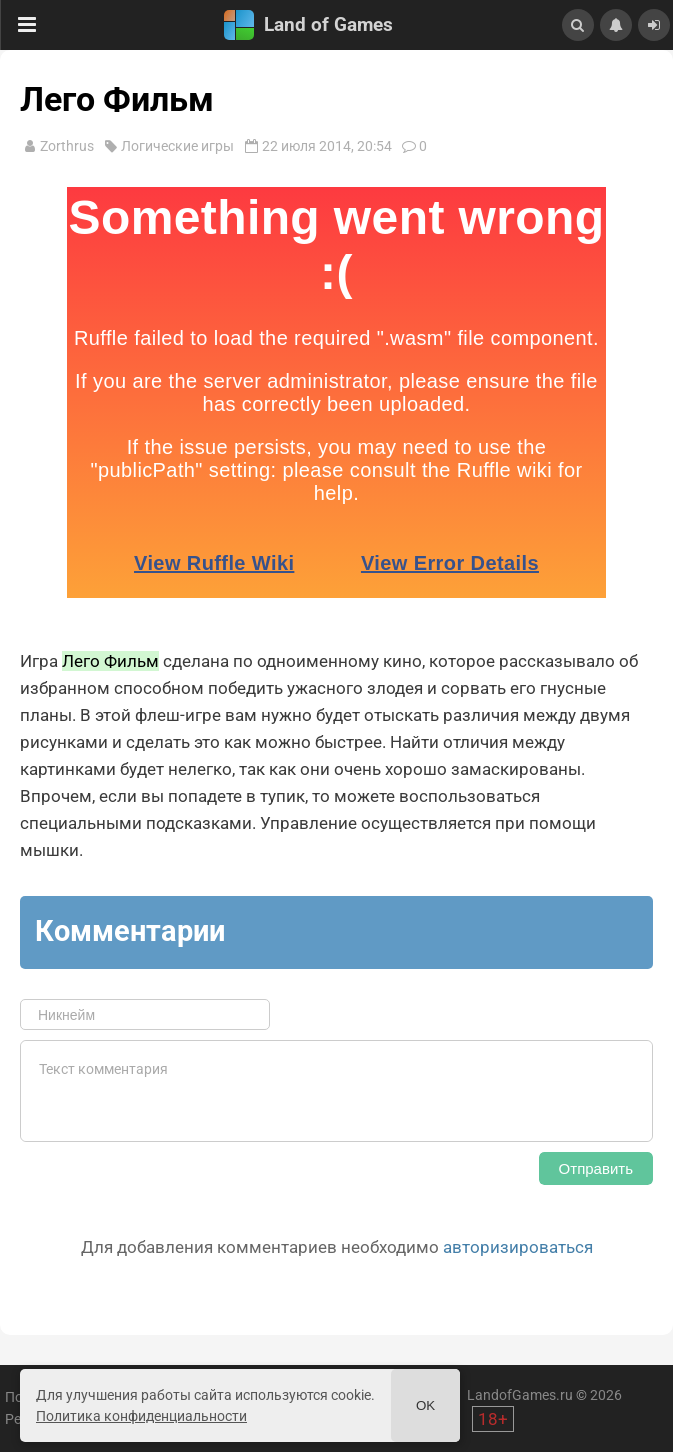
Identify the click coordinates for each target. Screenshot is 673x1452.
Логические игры (177, 146)
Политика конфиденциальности (141, 1416)
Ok (425, 1405)
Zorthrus (67, 146)
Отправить (596, 1168)
